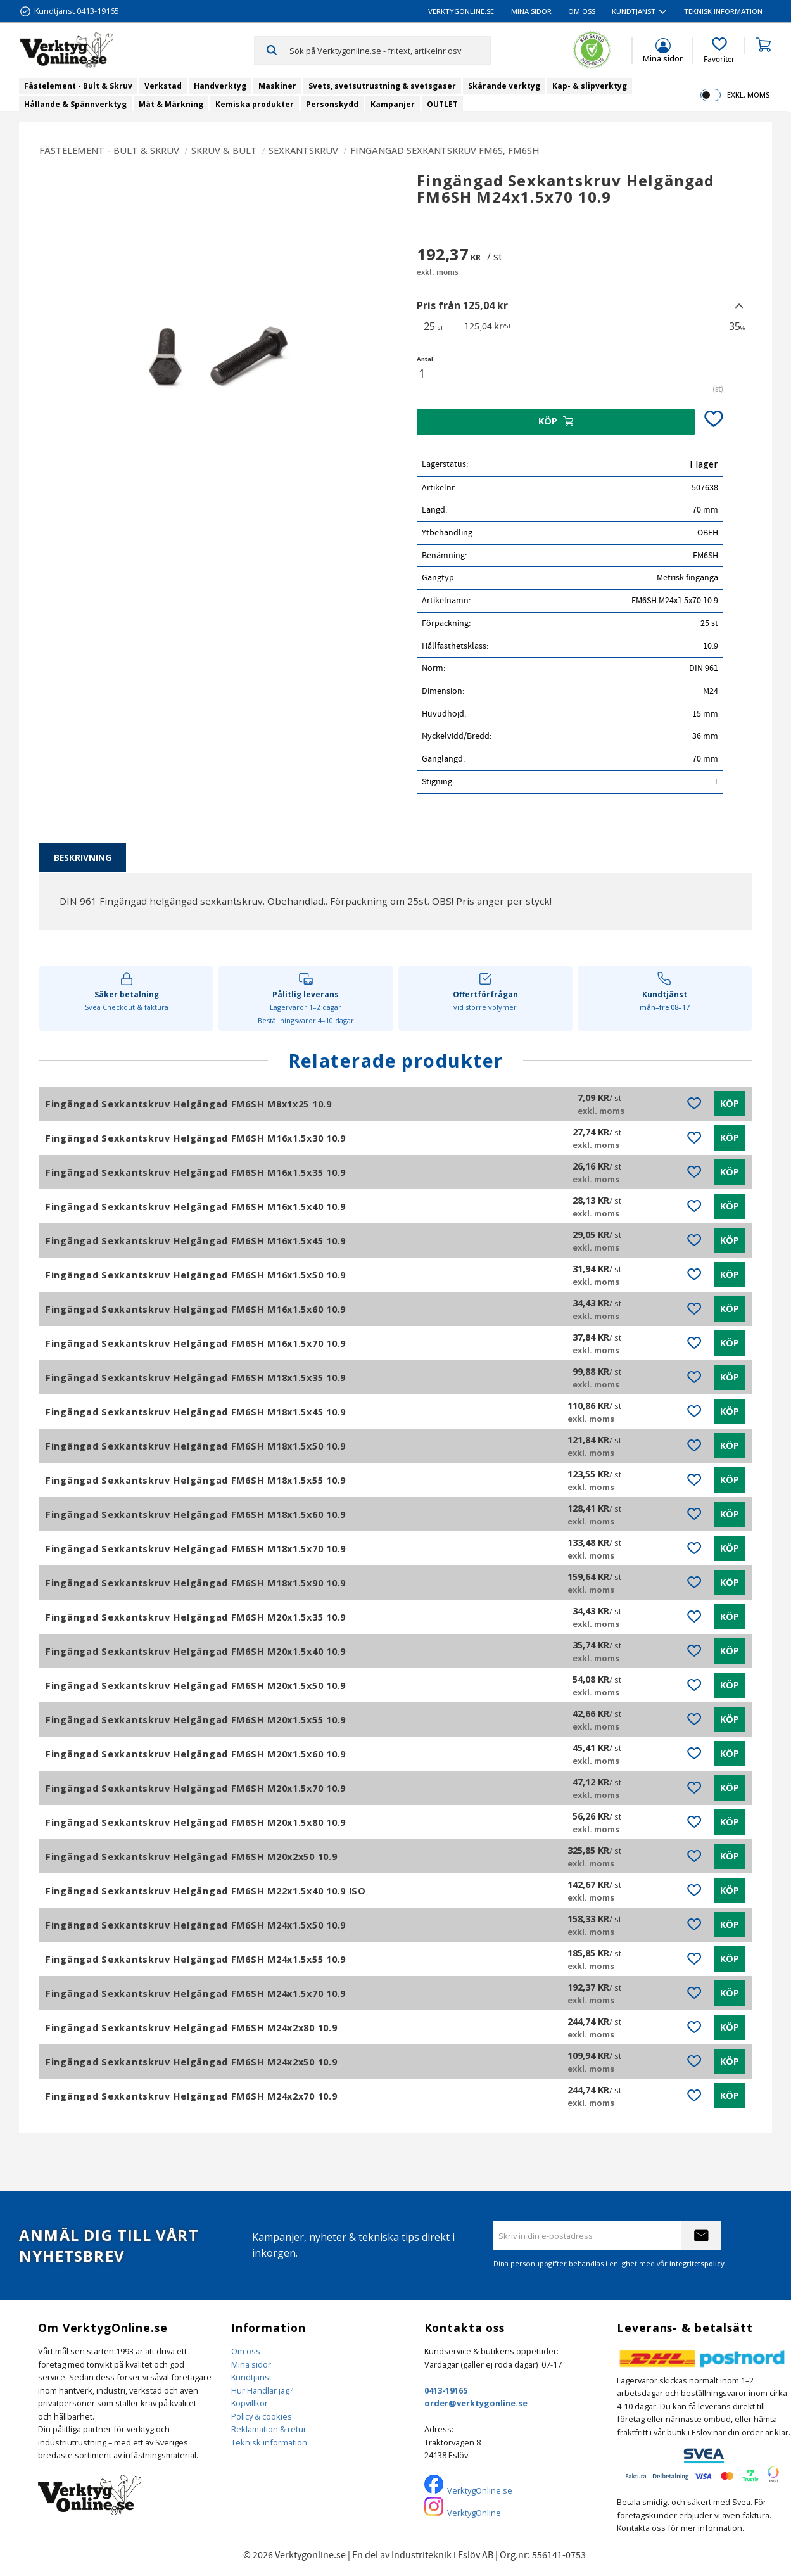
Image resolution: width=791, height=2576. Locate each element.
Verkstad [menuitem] (163, 85)
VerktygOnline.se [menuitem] (461, 11)
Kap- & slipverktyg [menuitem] (589, 85)
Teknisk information (269, 2442)
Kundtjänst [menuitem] (633, 11)
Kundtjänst (251, 2377)
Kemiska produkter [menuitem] (254, 104)
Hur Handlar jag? (262, 2390)
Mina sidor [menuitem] (531, 11)
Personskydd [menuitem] (332, 104)
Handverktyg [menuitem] (220, 85)
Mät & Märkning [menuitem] (171, 104)
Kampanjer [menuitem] (392, 104)
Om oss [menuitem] (581, 11)
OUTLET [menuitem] (442, 104)
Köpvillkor (249, 2403)
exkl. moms (748, 94)
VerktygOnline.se (479, 2490)
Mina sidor (251, 2364)
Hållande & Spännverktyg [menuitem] (75, 104)
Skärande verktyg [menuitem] (504, 85)
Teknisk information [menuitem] (723, 11)
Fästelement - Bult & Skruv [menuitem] (78, 85)
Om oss (245, 2351)
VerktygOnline (474, 2512)
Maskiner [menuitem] (277, 85)
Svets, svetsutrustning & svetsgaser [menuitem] (382, 85)
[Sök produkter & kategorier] (390, 50)
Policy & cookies (261, 2416)
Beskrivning (82, 857)
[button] (719, 50)
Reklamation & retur (269, 2429)
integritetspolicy (697, 2263)
